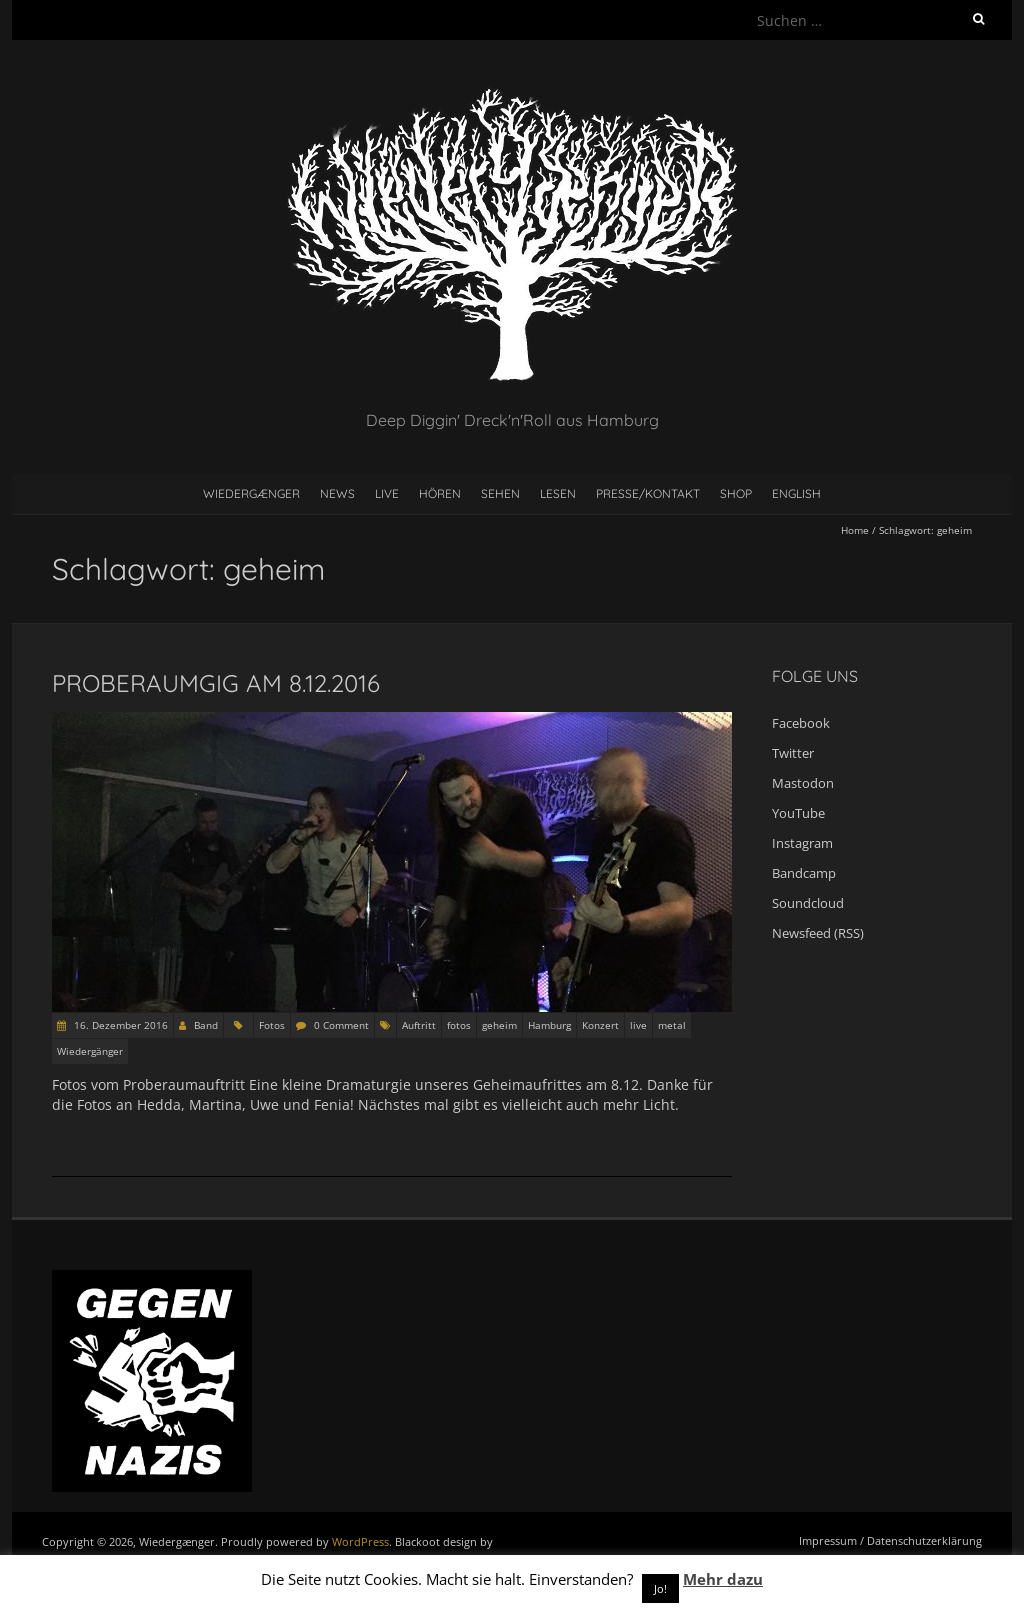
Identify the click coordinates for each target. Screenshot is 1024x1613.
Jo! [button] (660, 1588)
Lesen (558, 493)
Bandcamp (804, 873)
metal (672, 1025)
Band (206, 1025)
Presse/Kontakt (648, 493)
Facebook (801, 723)
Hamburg (549, 1025)
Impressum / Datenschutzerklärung (890, 1540)
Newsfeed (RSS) (818, 933)
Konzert (600, 1025)
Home (855, 530)
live (638, 1025)
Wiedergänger (90, 1051)
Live (387, 493)
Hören (440, 493)
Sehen (500, 493)
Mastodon (803, 783)
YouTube (798, 813)
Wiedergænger (251, 493)
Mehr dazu (723, 1579)
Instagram (802, 843)
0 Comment (341, 1025)
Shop (736, 493)
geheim (499, 1025)
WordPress (360, 1541)
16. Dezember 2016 (119, 1025)
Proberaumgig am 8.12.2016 (216, 683)
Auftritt (419, 1025)
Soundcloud (808, 903)
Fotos (272, 1025)
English (796, 493)
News (337, 493)
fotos (459, 1025)
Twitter (793, 753)
